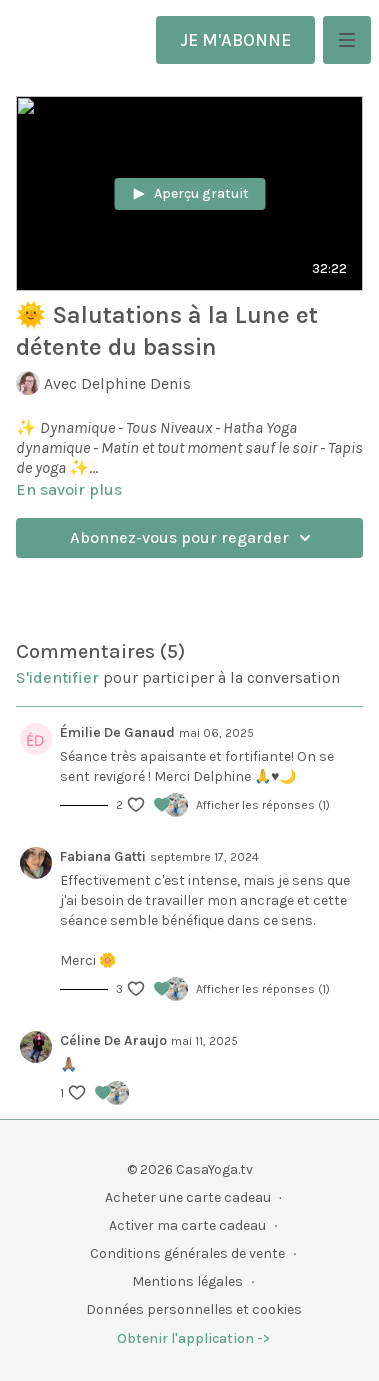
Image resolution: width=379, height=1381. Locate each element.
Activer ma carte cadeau (187, 1225)
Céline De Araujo (113, 1040)
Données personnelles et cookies (194, 1309)
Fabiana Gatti (103, 856)
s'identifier (57, 677)
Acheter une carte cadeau (188, 1197)
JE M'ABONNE (235, 40)
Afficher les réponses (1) (263, 805)
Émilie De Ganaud (117, 732)
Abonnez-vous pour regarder (193, 538)
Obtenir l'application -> (193, 1338)
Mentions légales (187, 1281)
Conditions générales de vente (187, 1253)
